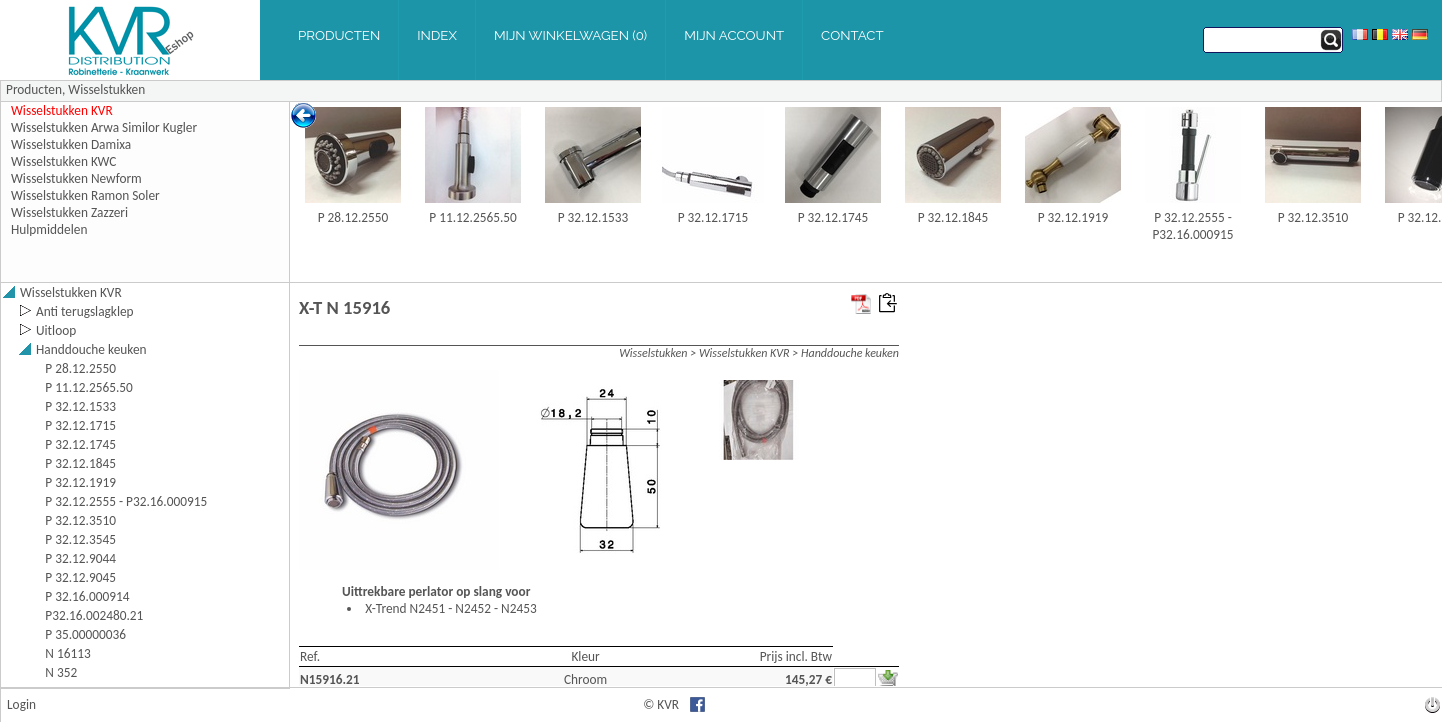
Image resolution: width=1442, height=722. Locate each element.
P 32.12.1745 (833, 217)
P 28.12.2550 (353, 217)
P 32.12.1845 (953, 217)
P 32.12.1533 (593, 217)
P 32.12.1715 (713, 217)
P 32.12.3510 (1313, 217)
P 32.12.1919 (1073, 217)
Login (21, 704)
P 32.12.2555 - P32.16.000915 (1192, 226)
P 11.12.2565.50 (473, 217)
